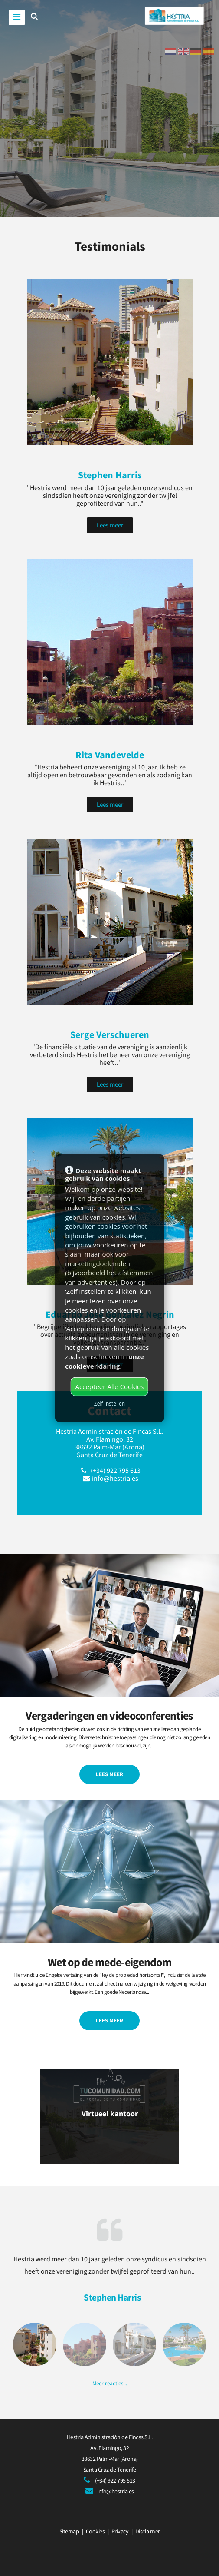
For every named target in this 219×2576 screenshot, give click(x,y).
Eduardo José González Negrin (110, 1314)
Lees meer (110, 525)
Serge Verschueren (109, 1034)
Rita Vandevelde (109, 755)
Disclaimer (147, 2531)
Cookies (95, 2531)
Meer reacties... (109, 2383)
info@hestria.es (115, 1478)
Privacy (120, 2531)
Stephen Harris (110, 475)
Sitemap (69, 2531)
